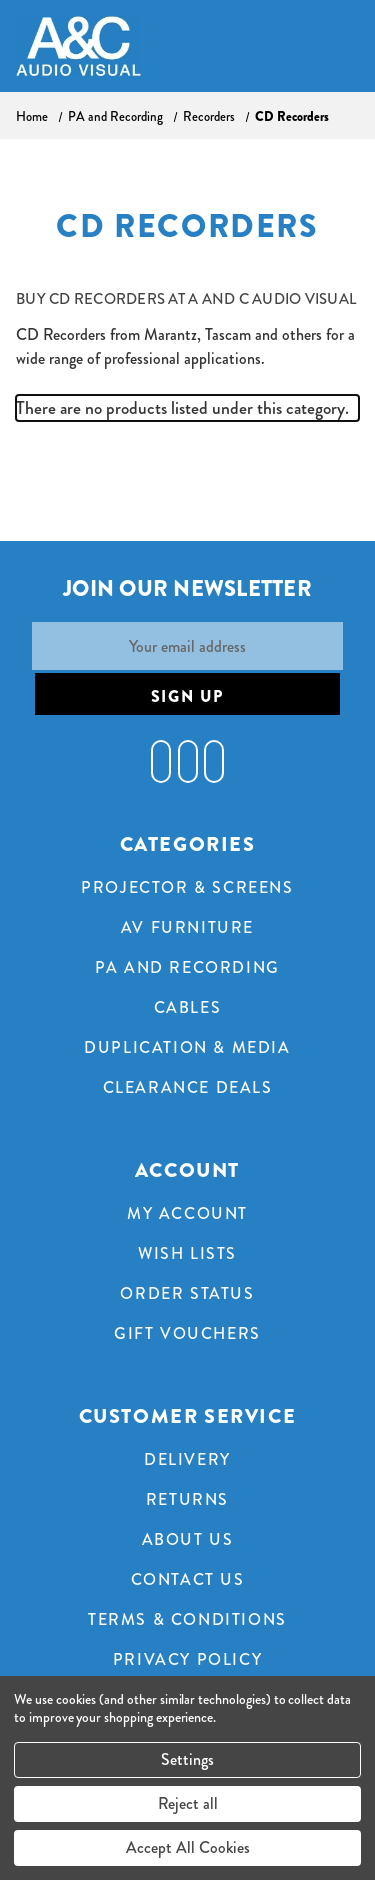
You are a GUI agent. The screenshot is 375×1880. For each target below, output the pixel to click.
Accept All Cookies (188, 1847)
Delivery (187, 1459)
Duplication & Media (187, 1047)
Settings (187, 1759)
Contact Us (188, 1579)
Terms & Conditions (187, 1619)
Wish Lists (187, 1253)
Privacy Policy (187, 1659)
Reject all (188, 1803)
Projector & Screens (187, 887)
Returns (187, 1499)
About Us (188, 1539)
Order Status (187, 1293)
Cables (188, 1007)
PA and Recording (187, 967)
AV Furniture (187, 927)
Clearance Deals (188, 1087)
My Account (187, 1213)
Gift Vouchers (187, 1333)
